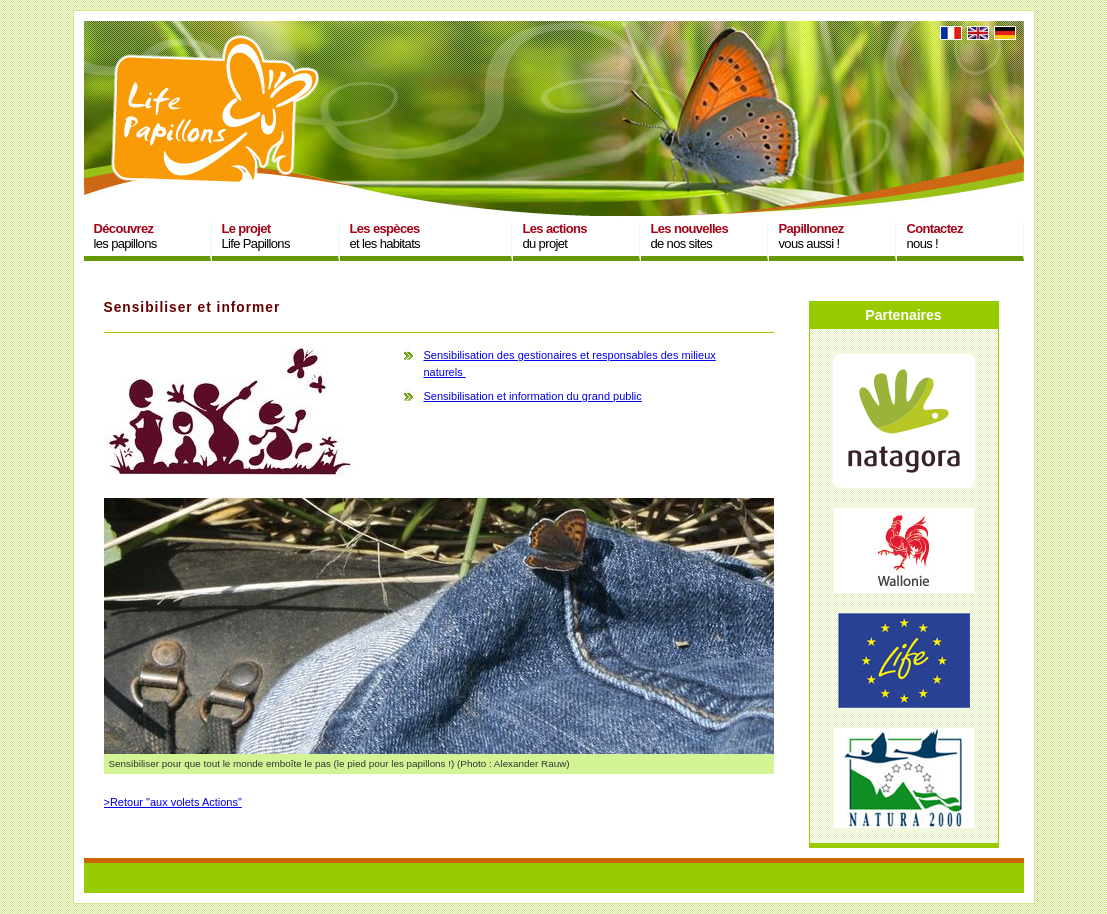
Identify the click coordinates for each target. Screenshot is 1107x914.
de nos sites (690, 236)
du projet (555, 236)
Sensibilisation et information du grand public (533, 396)
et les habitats (385, 236)
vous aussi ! (811, 236)
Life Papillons (256, 236)
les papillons (125, 236)
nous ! (935, 236)
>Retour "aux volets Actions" (173, 802)
